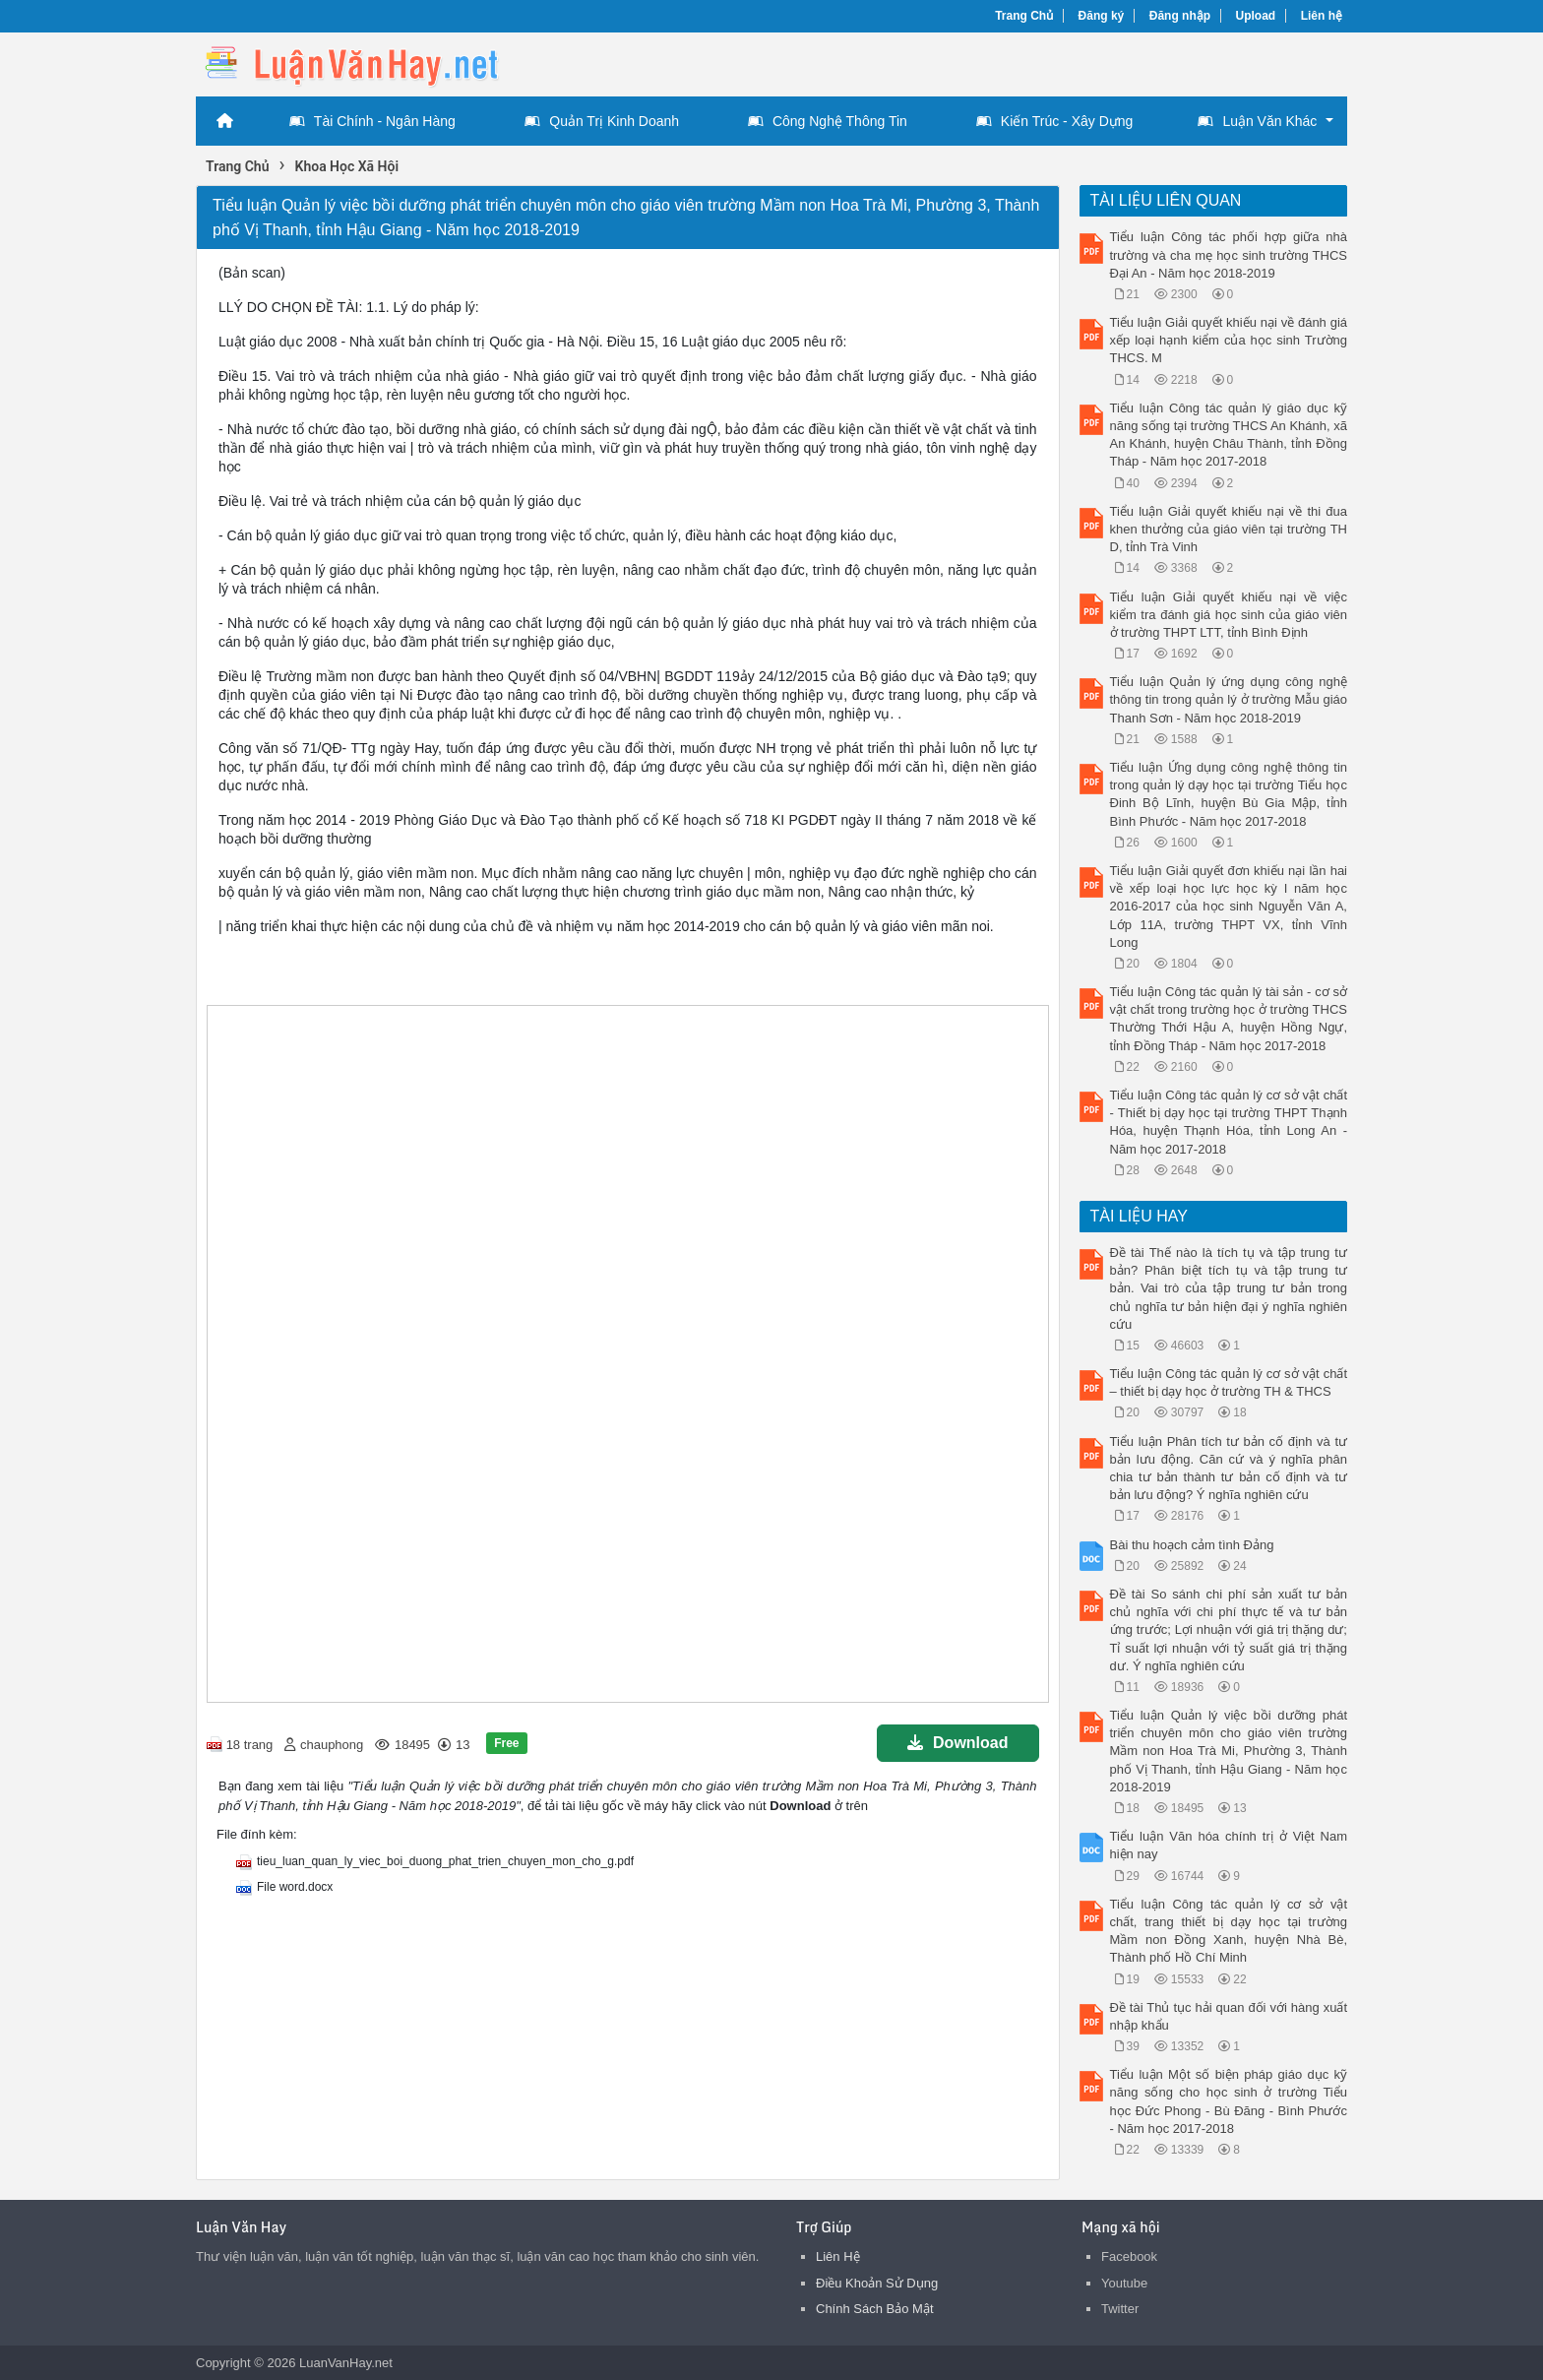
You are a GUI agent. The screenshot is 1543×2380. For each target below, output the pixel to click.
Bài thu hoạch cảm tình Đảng (1192, 1544)
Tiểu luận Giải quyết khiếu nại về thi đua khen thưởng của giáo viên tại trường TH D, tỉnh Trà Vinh (1229, 529)
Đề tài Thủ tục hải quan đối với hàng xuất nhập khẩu (1229, 2016)
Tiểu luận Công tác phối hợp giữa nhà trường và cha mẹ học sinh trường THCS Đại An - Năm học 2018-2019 (1229, 254)
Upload (1256, 16)
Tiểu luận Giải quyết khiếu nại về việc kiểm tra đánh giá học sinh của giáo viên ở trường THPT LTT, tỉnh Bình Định (1229, 615)
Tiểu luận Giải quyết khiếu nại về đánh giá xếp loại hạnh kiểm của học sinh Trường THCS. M (1229, 340)
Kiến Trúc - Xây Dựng (1055, 121)
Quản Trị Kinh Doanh (602, 121)
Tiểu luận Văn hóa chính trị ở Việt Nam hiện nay (1229, 1845)
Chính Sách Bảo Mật (875, 2308)
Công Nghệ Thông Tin (827, 121)
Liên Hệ (838, 2256)
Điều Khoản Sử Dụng (877, 2283)
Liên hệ (1321, 16)
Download (957, 1742)
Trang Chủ (1024, 16)
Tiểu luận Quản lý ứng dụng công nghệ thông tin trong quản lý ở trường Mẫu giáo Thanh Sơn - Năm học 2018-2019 (1229, 699)
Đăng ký (1102, 16)
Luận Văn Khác (1257, 121)
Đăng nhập (1179, 16)
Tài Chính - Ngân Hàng (372, 121)
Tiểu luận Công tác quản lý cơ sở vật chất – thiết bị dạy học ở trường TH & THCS (1229, 1382)
